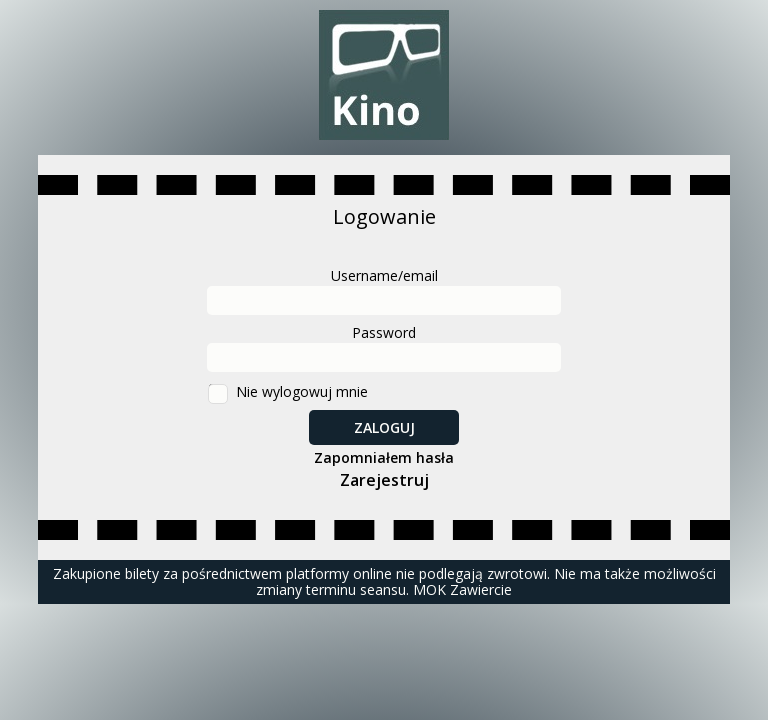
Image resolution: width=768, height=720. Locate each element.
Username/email (384, 275)
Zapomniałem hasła (384, 457)
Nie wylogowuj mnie (302, 391)
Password (384, 332)
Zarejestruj (384, 480)
